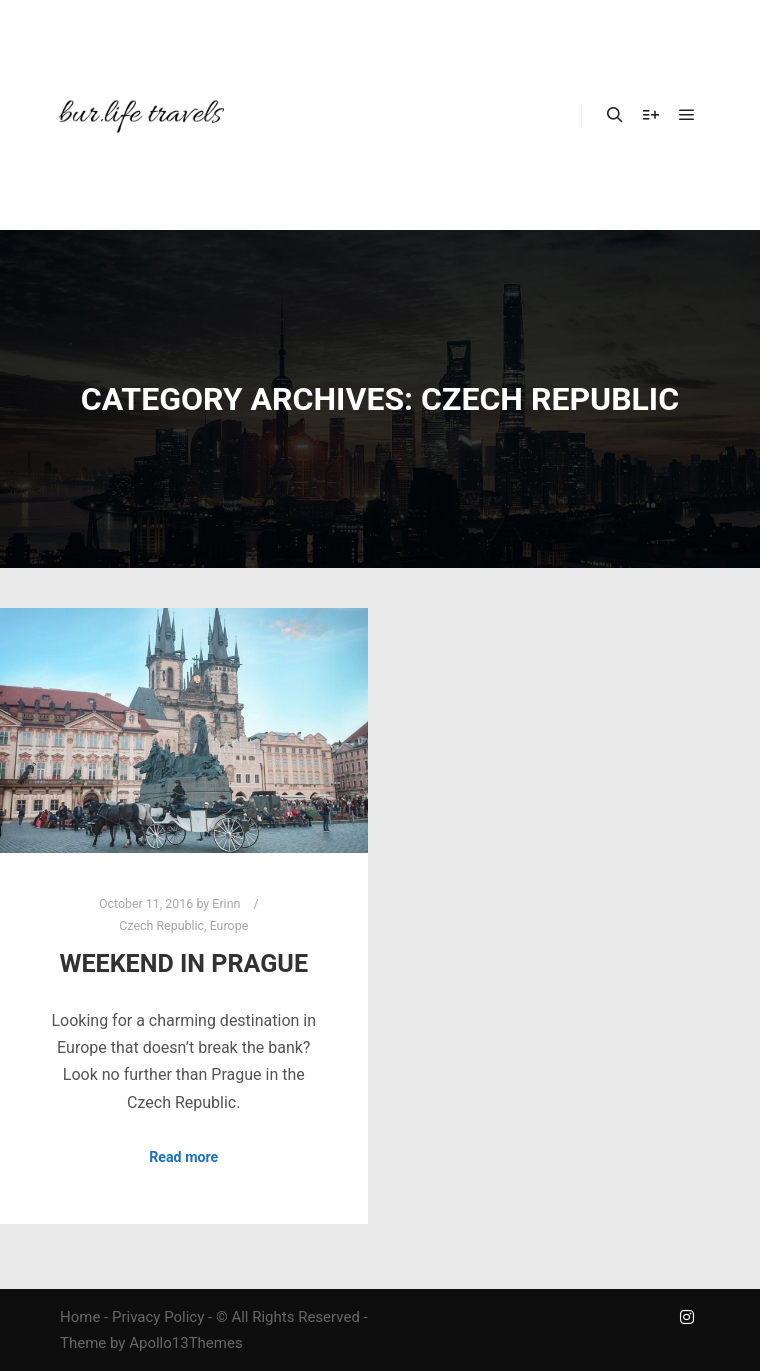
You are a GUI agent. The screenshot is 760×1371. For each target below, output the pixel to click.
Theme (83, 1343)
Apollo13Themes (186, 1343)
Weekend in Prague (183, 963)
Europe (229, 925)
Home (80, 1317)
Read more (183, 1157)
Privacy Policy (158, 1317)
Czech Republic (161, 925)
